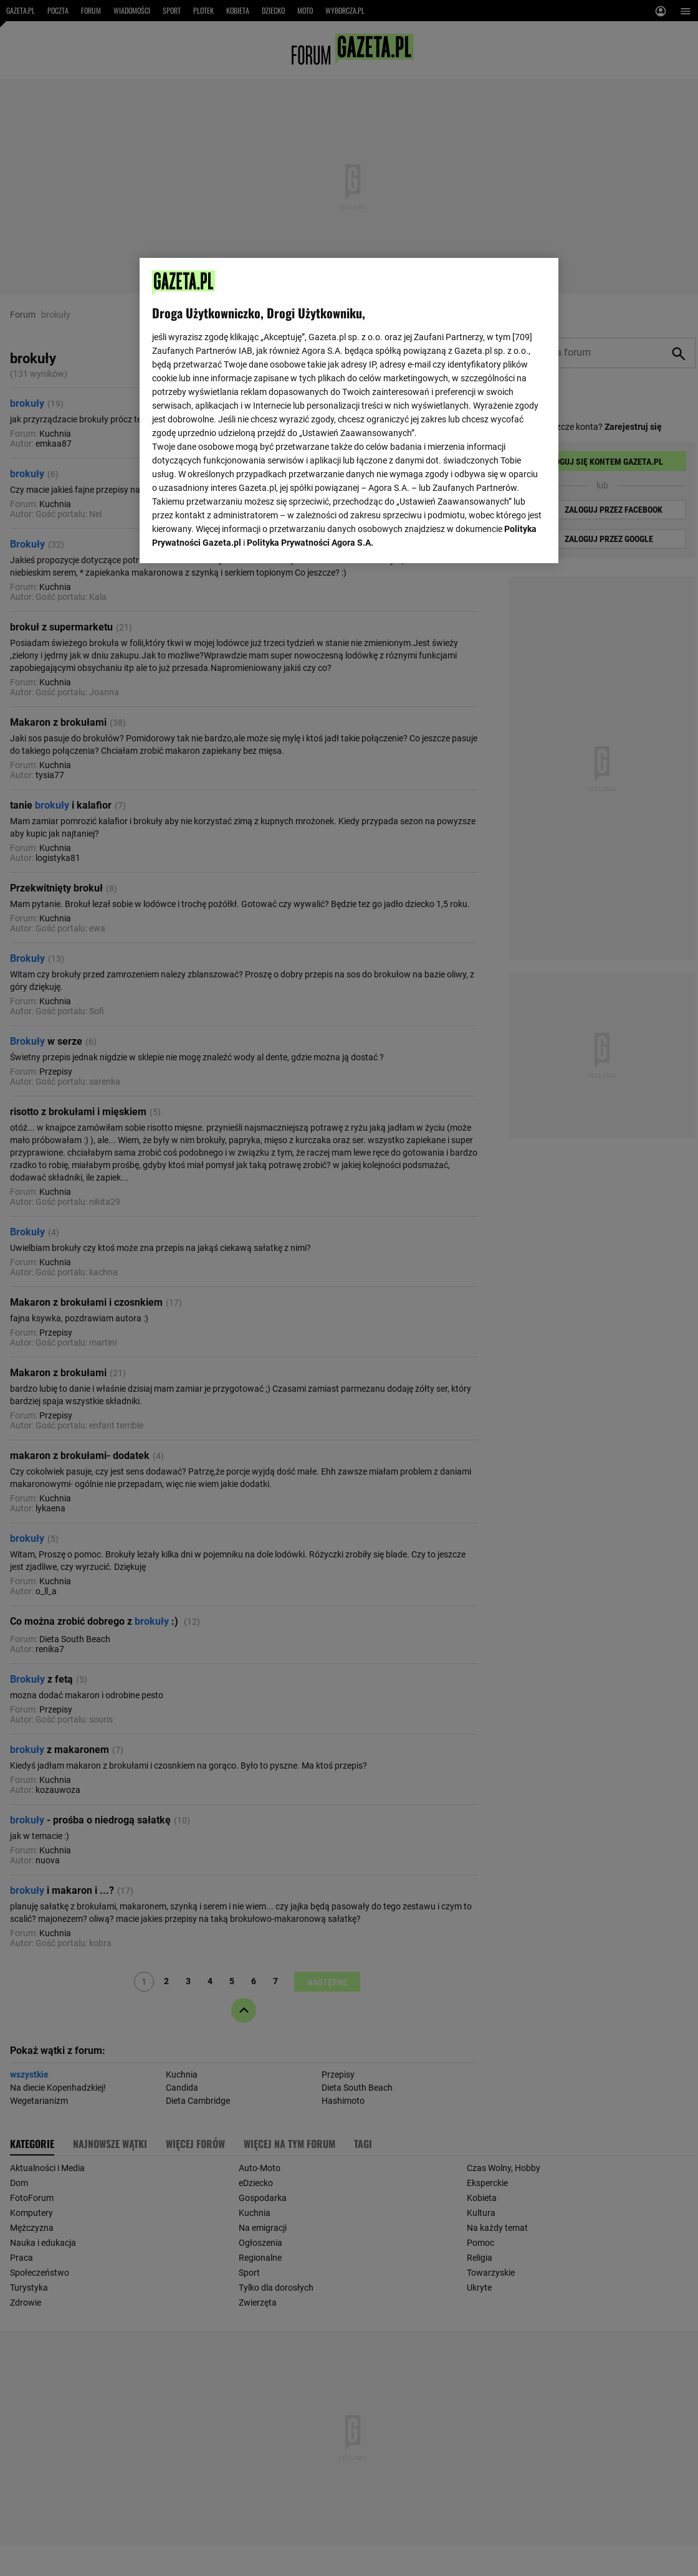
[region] (349, 410)
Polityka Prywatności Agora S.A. (310, 543)
